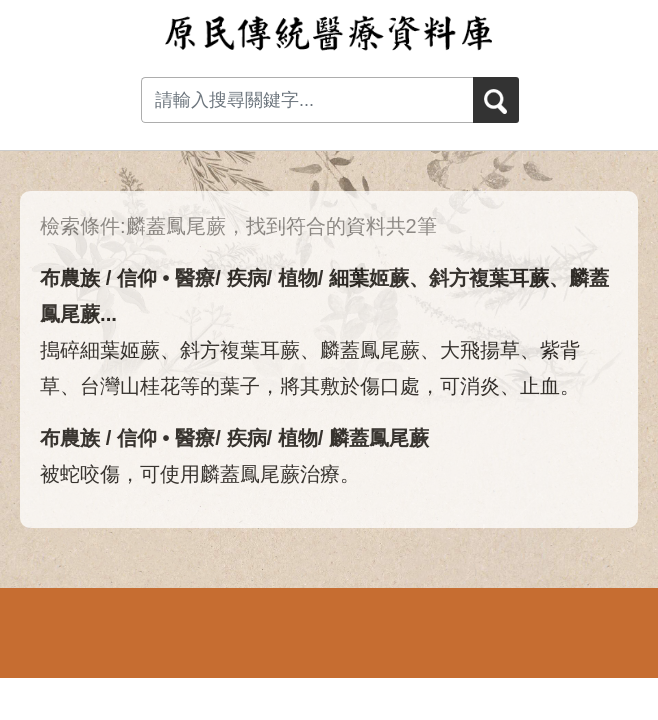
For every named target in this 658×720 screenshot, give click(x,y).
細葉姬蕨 (369, 278)
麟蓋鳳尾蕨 (379, 438)
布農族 (70, 278)
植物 (298, 278)
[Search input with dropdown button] (307, 100)
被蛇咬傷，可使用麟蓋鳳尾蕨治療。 (200, 474)
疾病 (247, 278)
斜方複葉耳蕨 (489, 278)
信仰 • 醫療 (166, 278)
